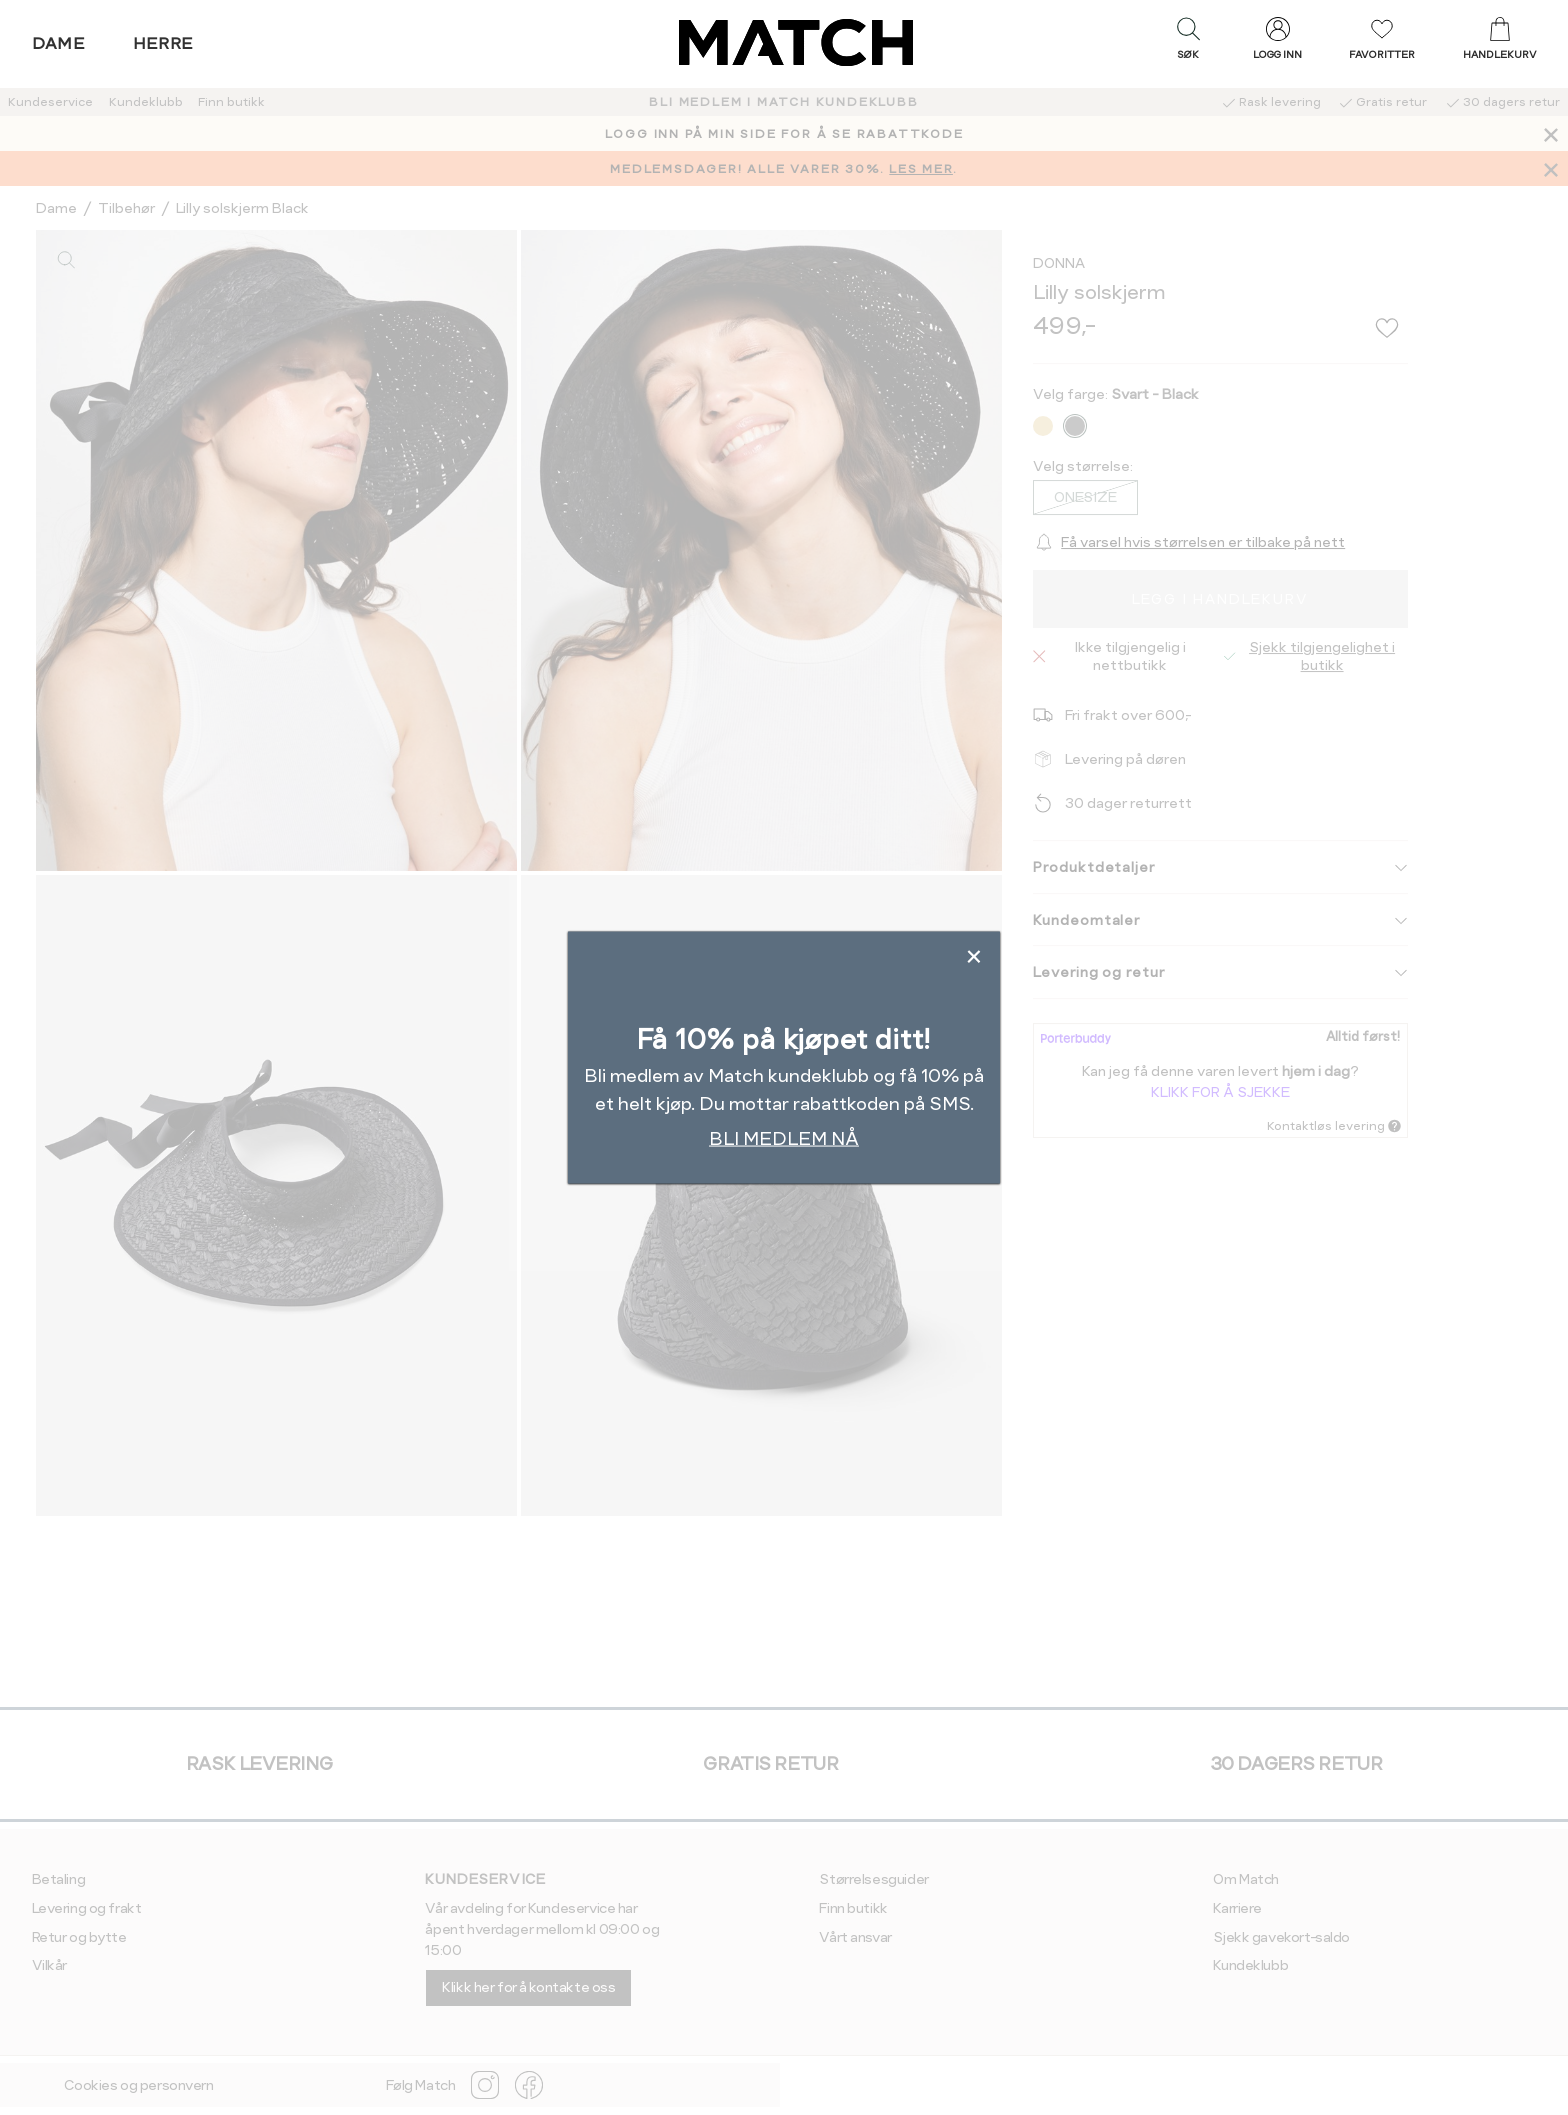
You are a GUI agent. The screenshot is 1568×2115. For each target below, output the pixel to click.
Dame (59, 43)
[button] (1188, 43)
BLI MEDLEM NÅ (784, 1137)
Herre (163, 43)
